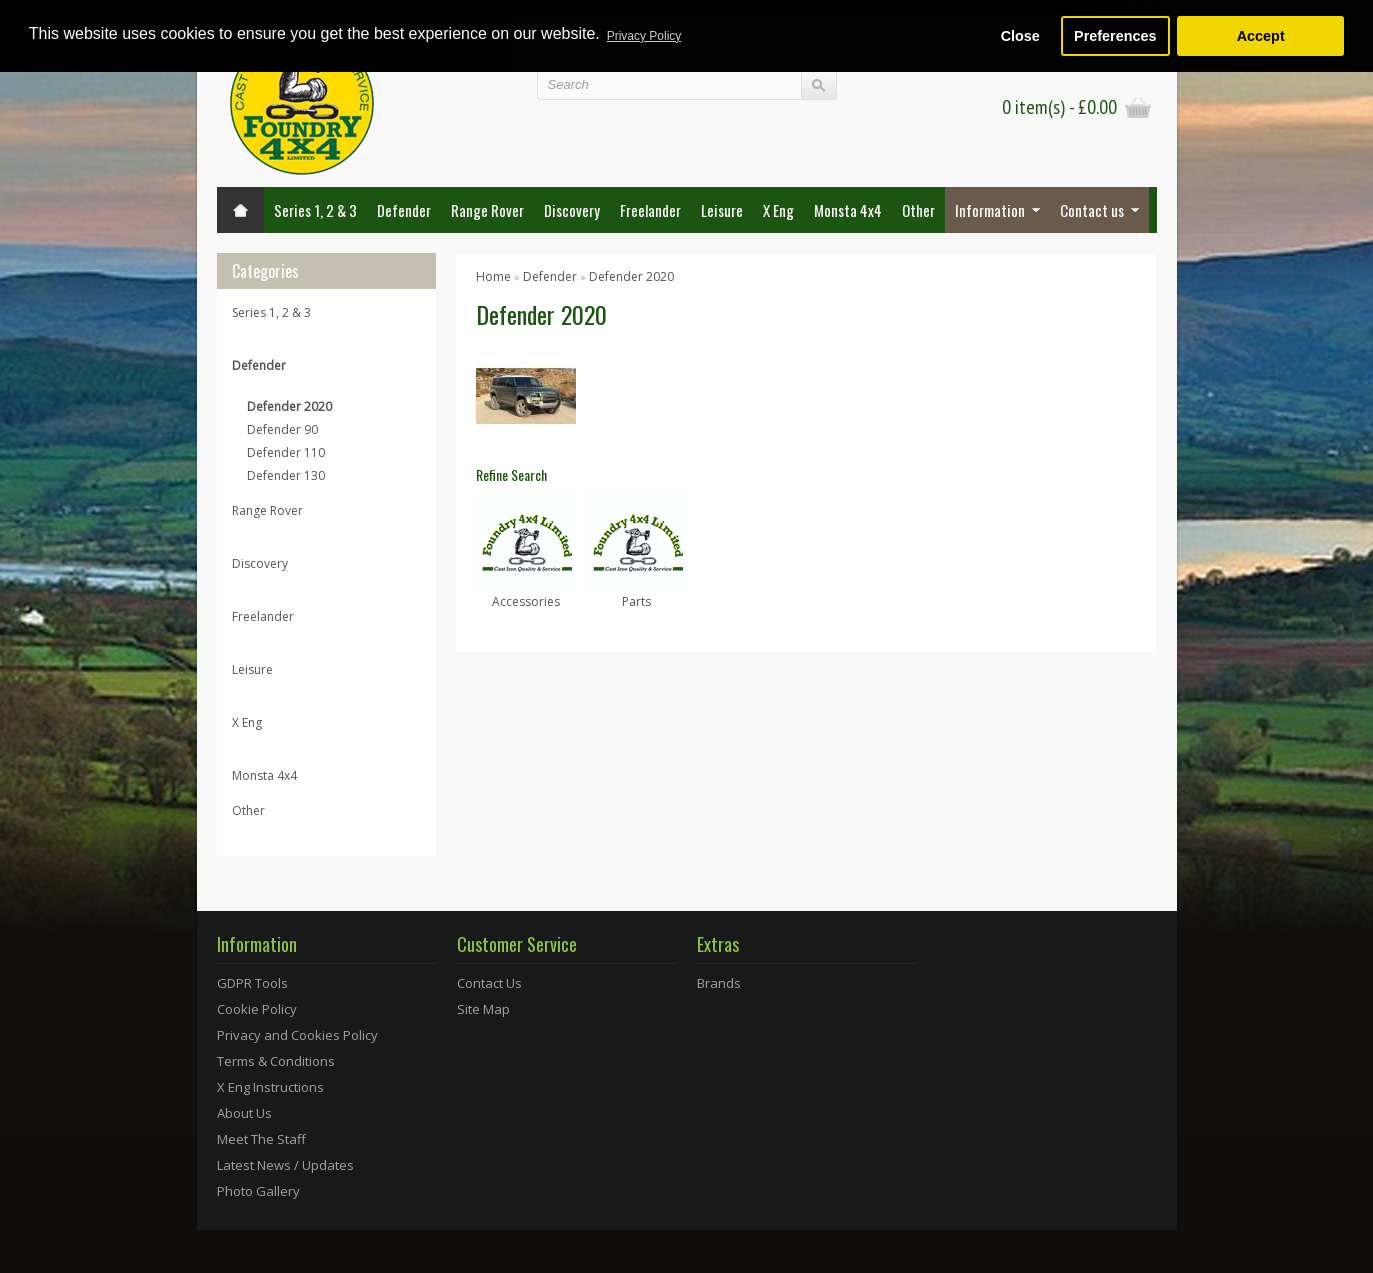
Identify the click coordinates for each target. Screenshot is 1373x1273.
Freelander (650, 210)
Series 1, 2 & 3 (315, 210)
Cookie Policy (257, 1009)
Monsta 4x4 (848, 210)
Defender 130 (286, 475)
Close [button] (1020, 36)
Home (493, 276)
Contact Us (489, 983)
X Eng (778, 210)
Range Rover (487, 210)
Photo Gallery (258, 1191)
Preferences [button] (1115, 36)
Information (990, 210)
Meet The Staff (261, 1139)
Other (918, 210)
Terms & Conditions (276, 1061)
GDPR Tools (252, 983)
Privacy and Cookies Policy (297, 1035)
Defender (404, 210)
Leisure (722, 210)
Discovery (572, 210)
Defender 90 (282, 429)
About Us (244, 1113)
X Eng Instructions (270, 1087)
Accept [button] (1261, 36)
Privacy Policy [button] (644, 36)
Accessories (526, 601)
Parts (636, 601)
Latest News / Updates (285, 1165)
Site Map (483, 1009)
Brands (719, 983)
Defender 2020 (289, 406)
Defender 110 (286, 452)
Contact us (1092, 210)
